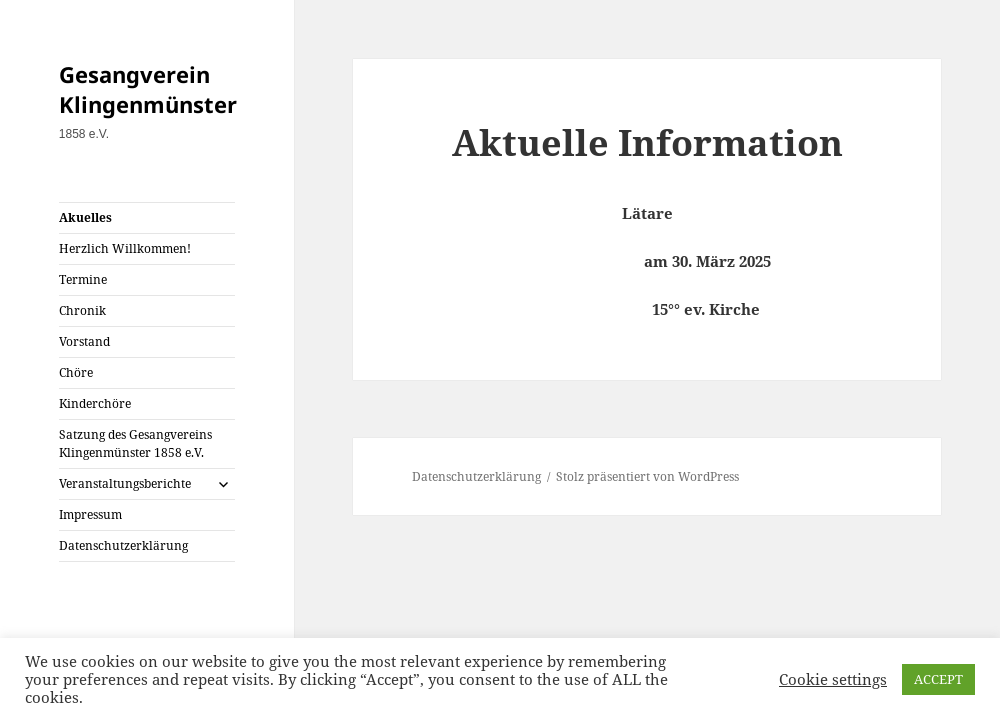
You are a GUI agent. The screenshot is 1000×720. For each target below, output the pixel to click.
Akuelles (85, 217)
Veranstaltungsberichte (125, 483)
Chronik (82, 310)
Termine (83, 279)
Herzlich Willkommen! (125, 248)
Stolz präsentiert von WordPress (647, 476)
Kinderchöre (95, 403)
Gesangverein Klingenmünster (148, 89)
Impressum (90, 514)
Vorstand (84, 341)
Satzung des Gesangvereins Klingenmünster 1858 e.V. (135, 443)
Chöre (76, 372)
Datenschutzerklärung (123, 545)
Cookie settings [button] (833, 679)
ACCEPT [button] (938, 679)
